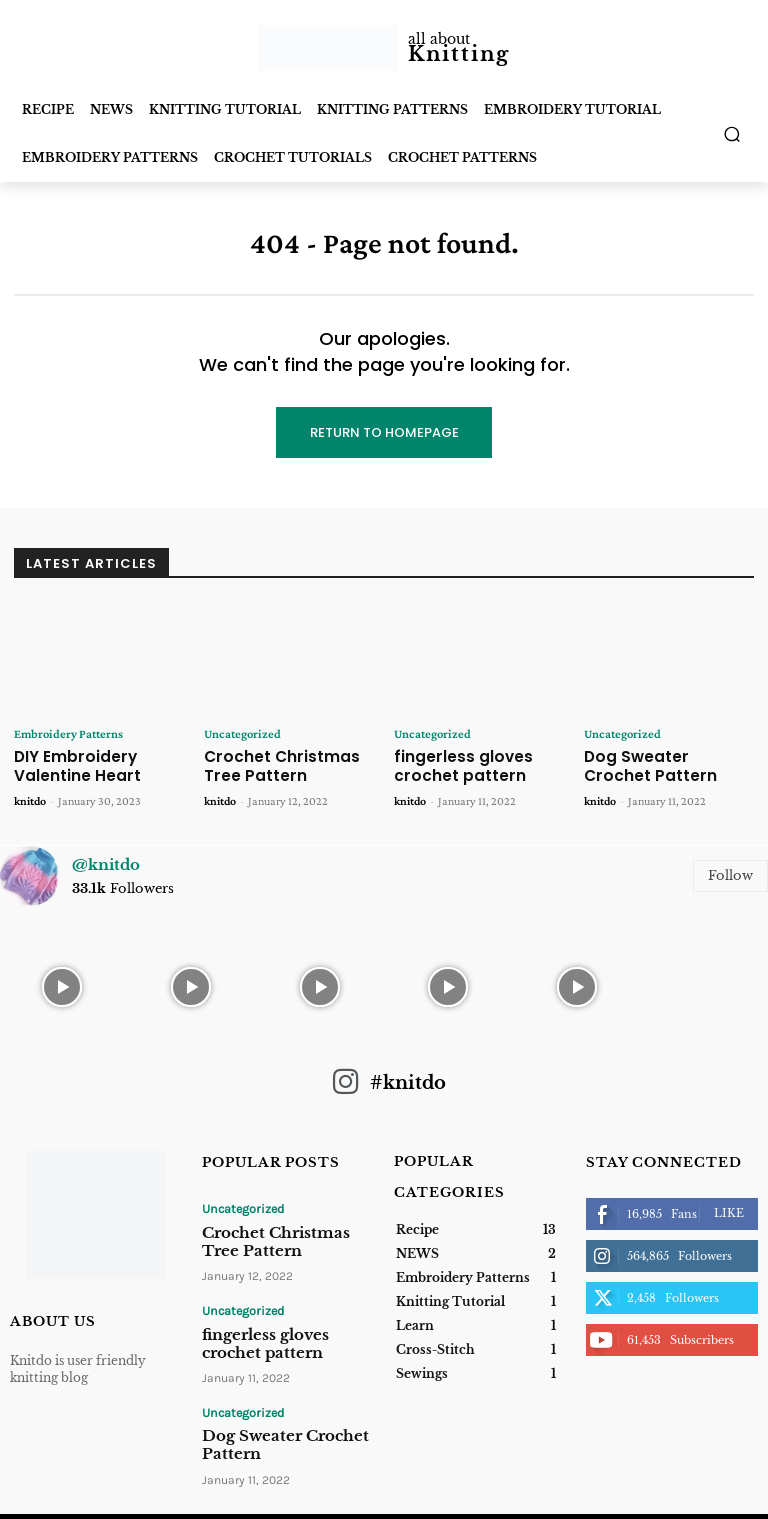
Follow (730, 869)
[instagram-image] (62, 978)
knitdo (30, 795)
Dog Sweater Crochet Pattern (659, 763)
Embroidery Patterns (65, 734)
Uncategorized (239, 734)
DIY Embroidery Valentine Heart (69, 763)
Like (729, 1207)
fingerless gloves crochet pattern (453, 763)
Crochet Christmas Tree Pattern (288, 763)
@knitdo (106, 858)
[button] (732, 134)
